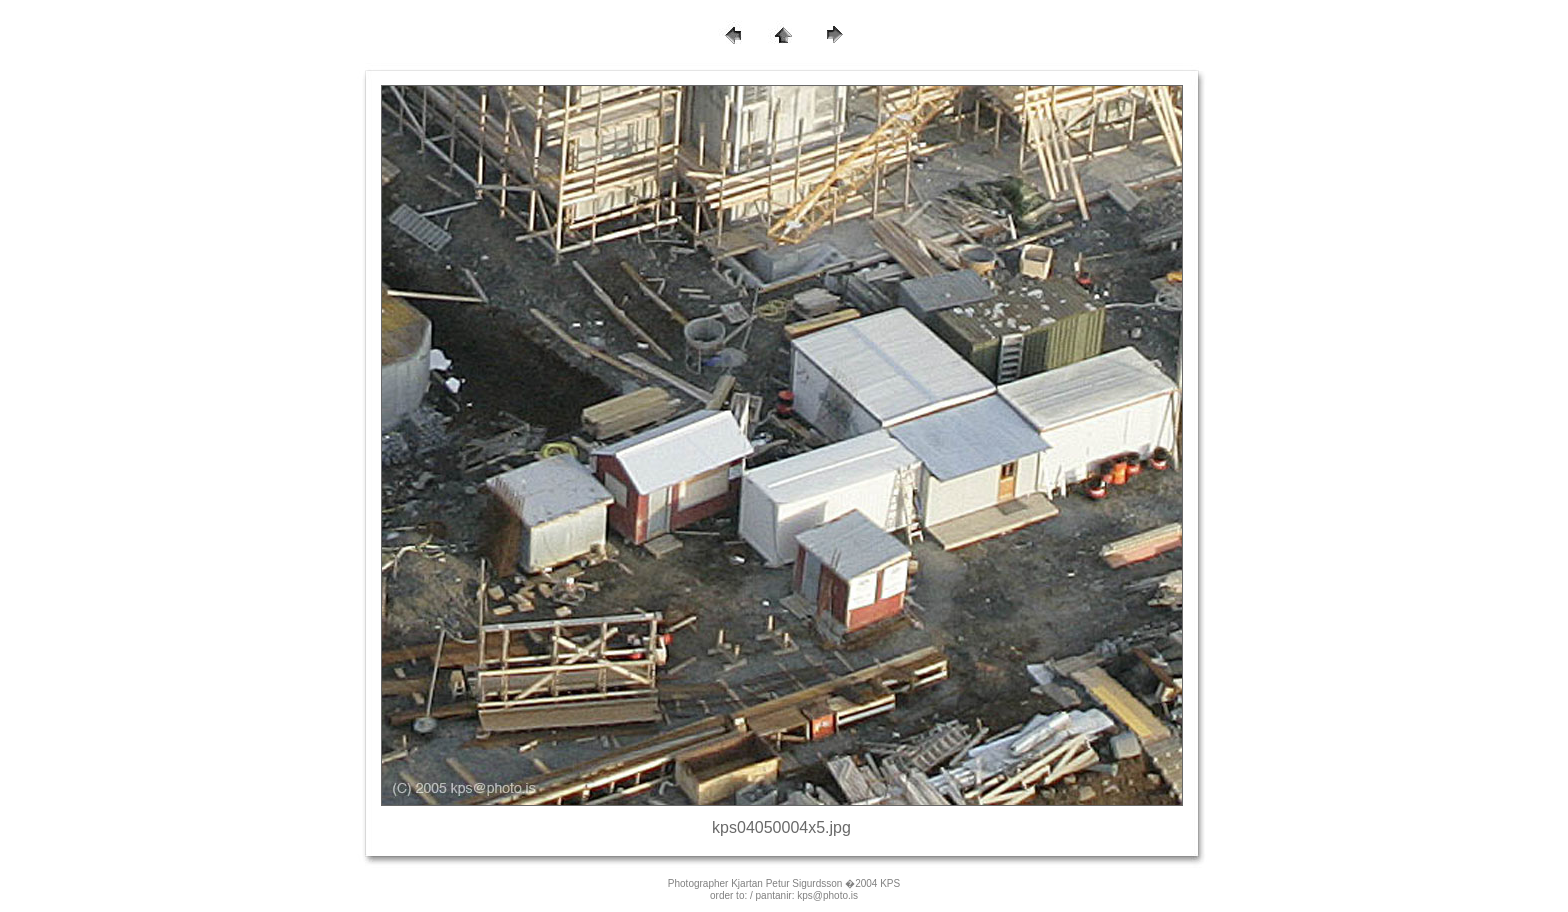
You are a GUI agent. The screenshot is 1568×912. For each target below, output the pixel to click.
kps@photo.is (827, 895)
